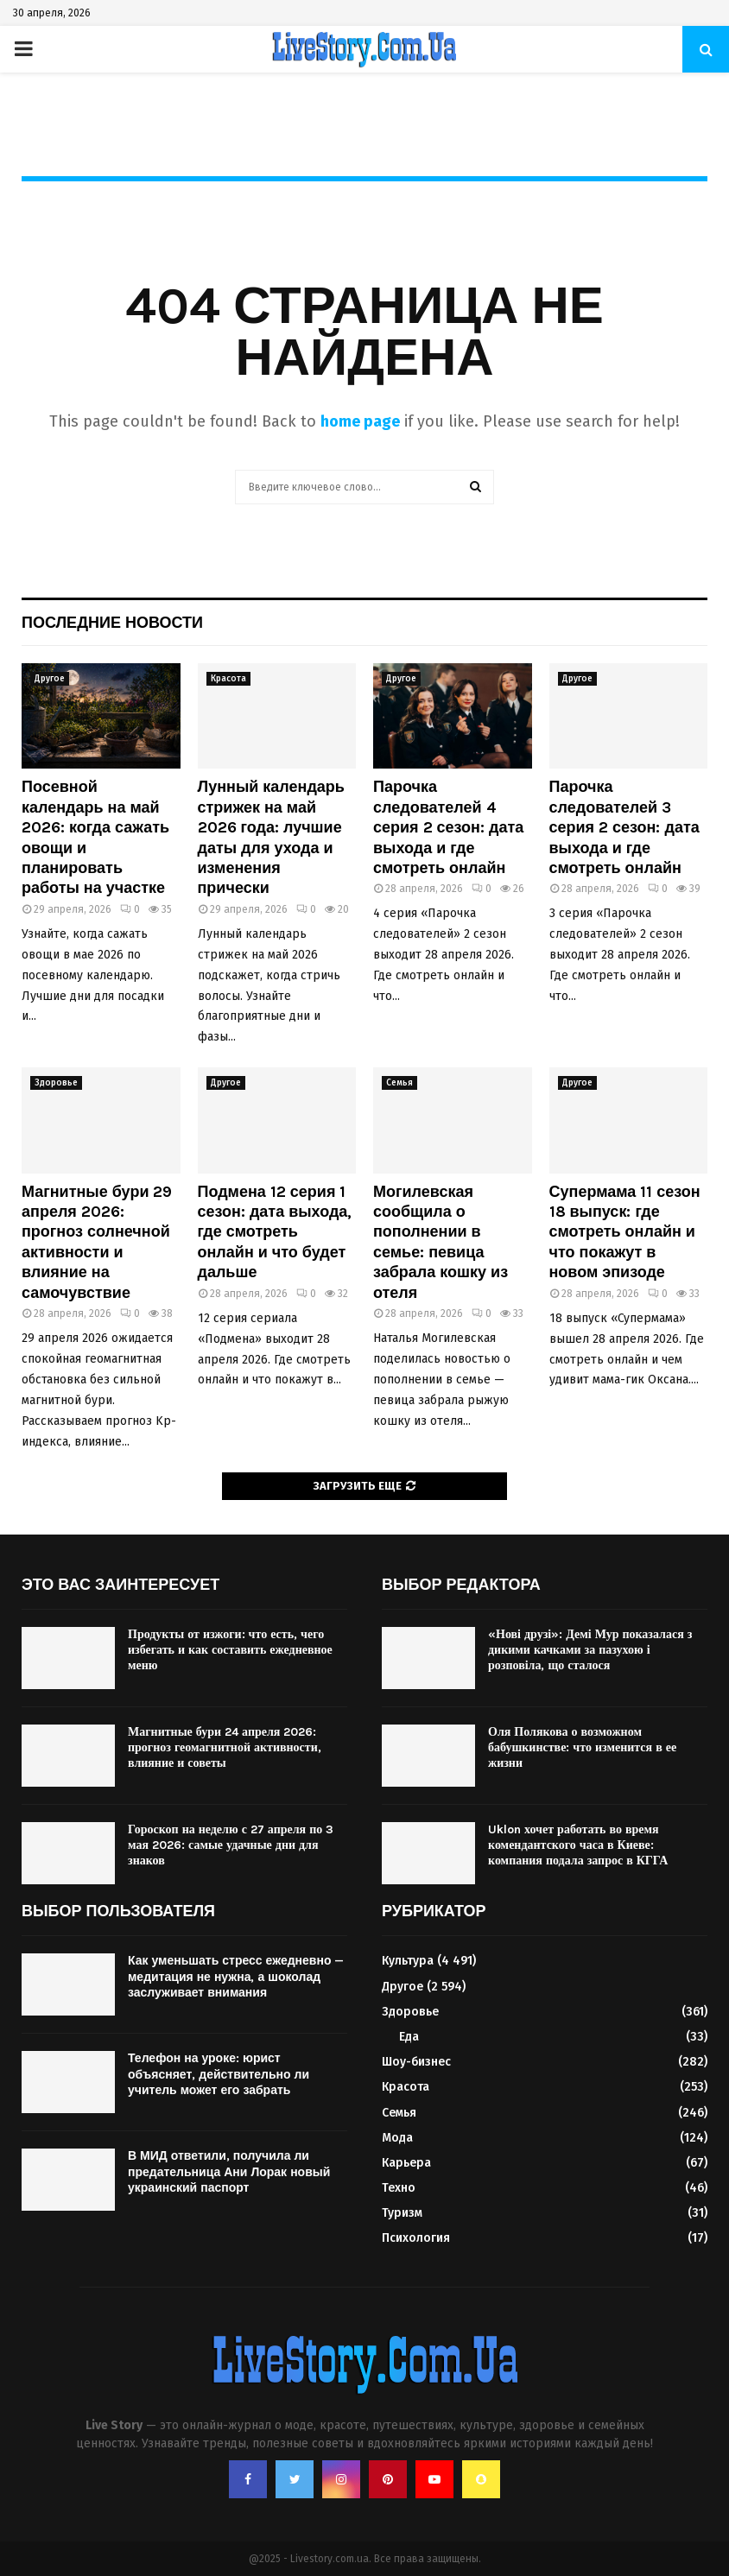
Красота (228, 679)
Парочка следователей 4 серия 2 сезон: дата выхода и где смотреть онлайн (448, 827)
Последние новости (112, 622)
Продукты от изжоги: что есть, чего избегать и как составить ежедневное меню (230, 1650)
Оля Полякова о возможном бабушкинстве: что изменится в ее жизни (582, 1747)
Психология (416, 2238)
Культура (408, 1960)
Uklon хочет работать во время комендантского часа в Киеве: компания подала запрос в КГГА (578, 1845)
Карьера (406, 2162)
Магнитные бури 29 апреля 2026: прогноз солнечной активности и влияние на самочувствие (97, 1242)
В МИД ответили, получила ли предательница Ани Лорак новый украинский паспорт (229, 2171)
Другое (50, 679)
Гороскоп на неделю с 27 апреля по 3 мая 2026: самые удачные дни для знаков (230, 1845)
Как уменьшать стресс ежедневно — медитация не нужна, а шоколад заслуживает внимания (236, 1976)
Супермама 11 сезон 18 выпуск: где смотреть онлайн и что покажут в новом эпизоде (624, 1232)
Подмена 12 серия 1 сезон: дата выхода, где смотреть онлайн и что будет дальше (275, 1232)
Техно (398, 2187)
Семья (399, 1083)
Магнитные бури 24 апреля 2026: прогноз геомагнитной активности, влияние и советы (224, 1747)
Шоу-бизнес (416, 2061)
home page (360, 421)
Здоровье (56, 1083)
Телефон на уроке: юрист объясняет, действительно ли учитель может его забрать (218, 2074)
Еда (409, 2036)
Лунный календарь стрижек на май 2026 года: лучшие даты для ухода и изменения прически (271, 837)
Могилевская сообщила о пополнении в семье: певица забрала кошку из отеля (440, 1242)
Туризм (402, 2213)
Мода (397, 2137)
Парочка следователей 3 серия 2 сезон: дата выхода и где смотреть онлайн (624, 827)
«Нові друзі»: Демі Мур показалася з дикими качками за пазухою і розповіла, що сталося (590, 1650)
